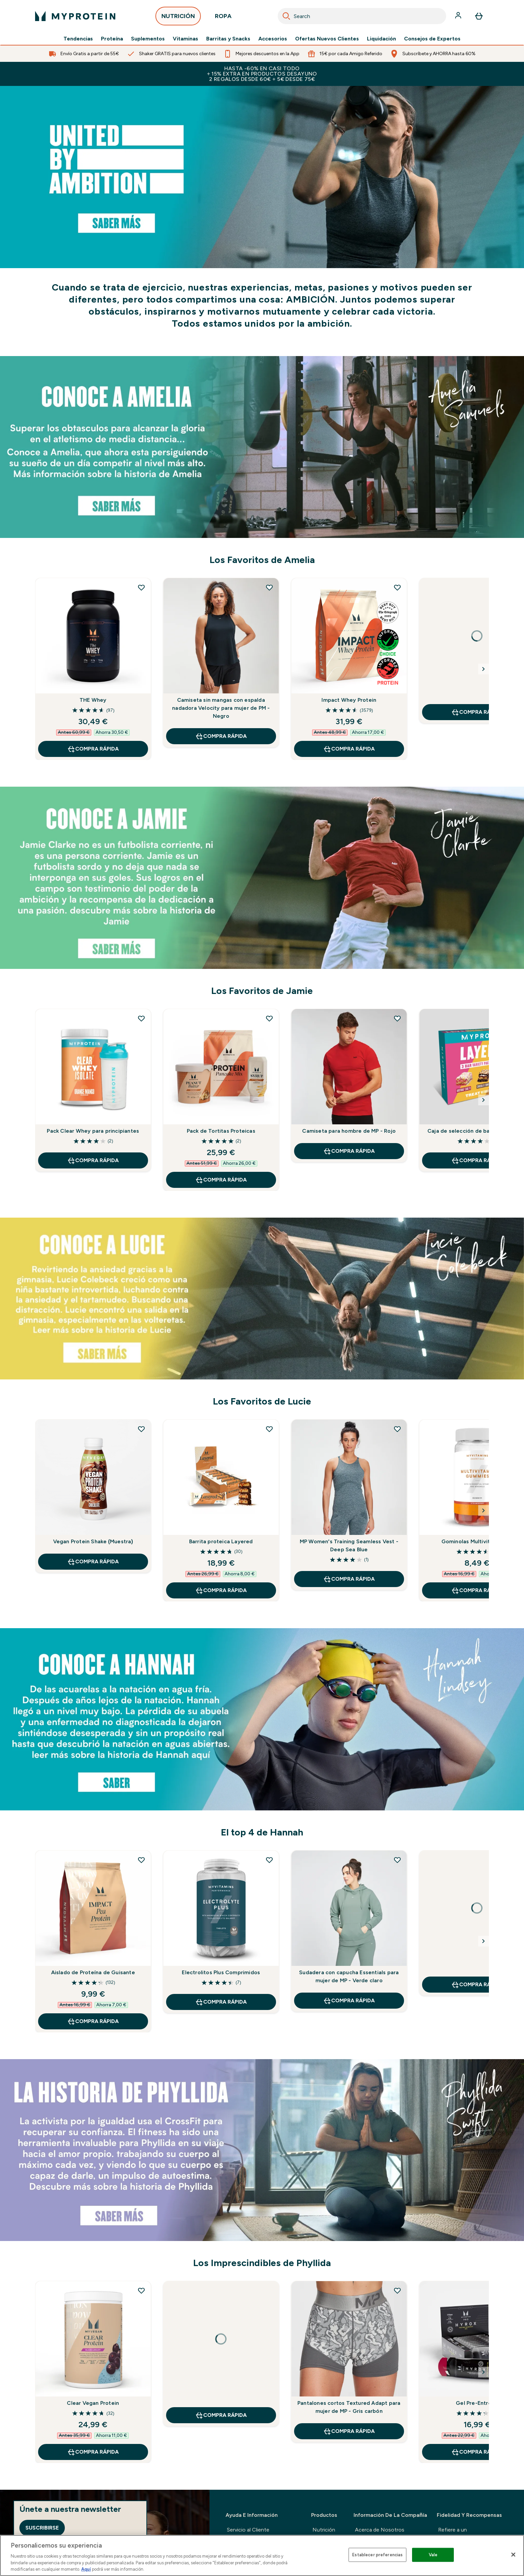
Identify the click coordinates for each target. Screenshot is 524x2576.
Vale (433, 2554)
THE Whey (93, 700)
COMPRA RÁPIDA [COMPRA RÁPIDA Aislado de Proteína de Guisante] (93, 2021)
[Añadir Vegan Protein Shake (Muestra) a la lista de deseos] (141, 1429)
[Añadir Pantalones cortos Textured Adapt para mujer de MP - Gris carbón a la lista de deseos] (397, 2290)
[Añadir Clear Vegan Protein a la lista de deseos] (141, 2290)
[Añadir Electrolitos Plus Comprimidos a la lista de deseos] (269, 1860)
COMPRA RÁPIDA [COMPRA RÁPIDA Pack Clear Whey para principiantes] (93, 1160)
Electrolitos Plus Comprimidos (221, 1972)
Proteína (112, 38)
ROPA (223, 17)
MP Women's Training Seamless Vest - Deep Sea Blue (349, 1545)
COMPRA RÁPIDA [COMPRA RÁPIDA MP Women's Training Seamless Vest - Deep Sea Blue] (349, 1579)
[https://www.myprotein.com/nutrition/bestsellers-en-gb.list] (262, 177)
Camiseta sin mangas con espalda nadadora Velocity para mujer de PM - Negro (221, 708)
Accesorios (272, 38)
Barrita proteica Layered (221, 1541)
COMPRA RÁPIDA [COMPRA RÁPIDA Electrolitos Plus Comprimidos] (221, 2002)
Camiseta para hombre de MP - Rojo (349, 1131)
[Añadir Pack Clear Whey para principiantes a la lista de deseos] (141, 1018)
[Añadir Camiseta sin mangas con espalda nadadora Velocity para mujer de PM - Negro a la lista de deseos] (269, 587)
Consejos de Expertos (432, 38)
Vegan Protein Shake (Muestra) (93, 1541)
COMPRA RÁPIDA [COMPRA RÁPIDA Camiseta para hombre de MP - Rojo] (349, 1151)
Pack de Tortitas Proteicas (221, 1131)
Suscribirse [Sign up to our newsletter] (42, 2528)
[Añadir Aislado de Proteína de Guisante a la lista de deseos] (141, 1860)
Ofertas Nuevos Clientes (327, 38)
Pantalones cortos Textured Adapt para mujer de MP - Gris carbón (348, 2407)
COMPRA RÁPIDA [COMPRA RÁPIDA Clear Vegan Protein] (93, 2452)
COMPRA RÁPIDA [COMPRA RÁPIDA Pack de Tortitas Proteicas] (221, 1180)
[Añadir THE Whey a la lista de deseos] (141, 587)
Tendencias (78, 38)
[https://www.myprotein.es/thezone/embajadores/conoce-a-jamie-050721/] (262, 878)
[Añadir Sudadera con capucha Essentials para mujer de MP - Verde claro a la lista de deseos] (397, 1860)
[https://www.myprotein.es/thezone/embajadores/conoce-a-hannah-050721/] (262, 1719)
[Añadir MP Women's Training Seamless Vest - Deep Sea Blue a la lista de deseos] (397, 1429)
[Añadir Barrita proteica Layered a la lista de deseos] (269, 1429)
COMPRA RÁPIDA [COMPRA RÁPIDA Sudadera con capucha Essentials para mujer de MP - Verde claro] (349, 2001)
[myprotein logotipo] (75, 16)
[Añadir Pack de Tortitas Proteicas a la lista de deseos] (269, 1018)
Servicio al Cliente (248, 2530)
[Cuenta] (459, 16)
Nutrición (323, 2530)
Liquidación (381, 38)
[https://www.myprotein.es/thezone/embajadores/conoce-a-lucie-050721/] (262, 1298)
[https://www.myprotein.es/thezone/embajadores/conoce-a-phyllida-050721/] (262, 2150)
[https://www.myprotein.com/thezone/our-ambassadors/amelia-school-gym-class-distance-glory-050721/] (262, 447)
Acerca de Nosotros (379, 2530)
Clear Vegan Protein (93, 2403)
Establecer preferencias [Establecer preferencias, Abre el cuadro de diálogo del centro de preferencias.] (377, 2554)
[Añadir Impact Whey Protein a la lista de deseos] (397, 587)
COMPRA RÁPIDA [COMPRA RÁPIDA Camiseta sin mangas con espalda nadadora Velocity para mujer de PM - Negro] (221, 736)
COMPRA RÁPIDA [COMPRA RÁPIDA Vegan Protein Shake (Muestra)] (93, 1562)
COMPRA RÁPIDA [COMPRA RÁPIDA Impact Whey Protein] (349, 749)
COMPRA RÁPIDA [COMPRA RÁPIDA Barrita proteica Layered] (221, 1590)
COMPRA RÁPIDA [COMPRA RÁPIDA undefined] (221, 2415)
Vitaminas (185, 38)
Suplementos (148, 38)
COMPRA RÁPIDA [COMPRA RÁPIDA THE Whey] (93, 749)
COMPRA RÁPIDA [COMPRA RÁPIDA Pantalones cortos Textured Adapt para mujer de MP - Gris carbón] (349, 2431)
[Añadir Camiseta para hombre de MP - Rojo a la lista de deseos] (397, 1018)
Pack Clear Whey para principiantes (93, 1131)
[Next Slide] (483, 669)
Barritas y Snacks (228, 38)
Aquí (86, 2569)
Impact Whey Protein (348, 700)
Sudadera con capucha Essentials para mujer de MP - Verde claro (349, 1976)
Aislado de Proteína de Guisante (93, 1972)
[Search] (286, 16)
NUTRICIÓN (178, 17)
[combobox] (362, 16)
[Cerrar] (513, 2554)
